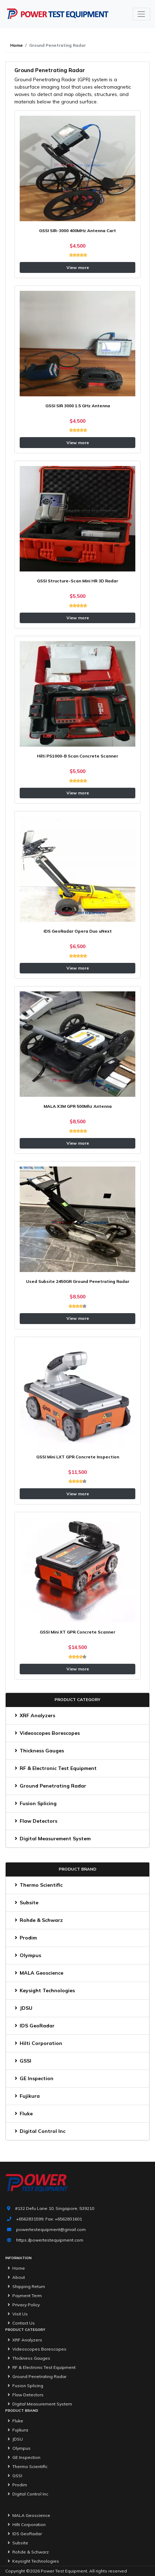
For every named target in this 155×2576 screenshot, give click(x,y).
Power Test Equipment (64, 2571)
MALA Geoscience (37, 1973)
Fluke (22, 2113)
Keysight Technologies (43, 1990)
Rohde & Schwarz (37, 1920)
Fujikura (26, 2096)
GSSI (21, 2061)
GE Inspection (32, 2078)
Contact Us (20, 2323)
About (15, 2277)
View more (77, 267)
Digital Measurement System (51, 1838)
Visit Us (16, 2313)
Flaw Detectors (34, 1821)
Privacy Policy (22, 2304)
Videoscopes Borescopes (46, 1733)
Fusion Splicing (34, 1803)
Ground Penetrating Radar (49, 1786)
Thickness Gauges (38, 1751)
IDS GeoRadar (33, 2026)
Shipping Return (25, 2286)
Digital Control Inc (38, 2131)
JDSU (22, 2008)
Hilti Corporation (37, 2043)
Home (16, 45)
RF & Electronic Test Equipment (54, 1768)
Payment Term (23, 2295)
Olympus (26, 1955)
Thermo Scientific (37, 1885)
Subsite (25, 1902)
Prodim (24, 1938)
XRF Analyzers (33, 1715)
